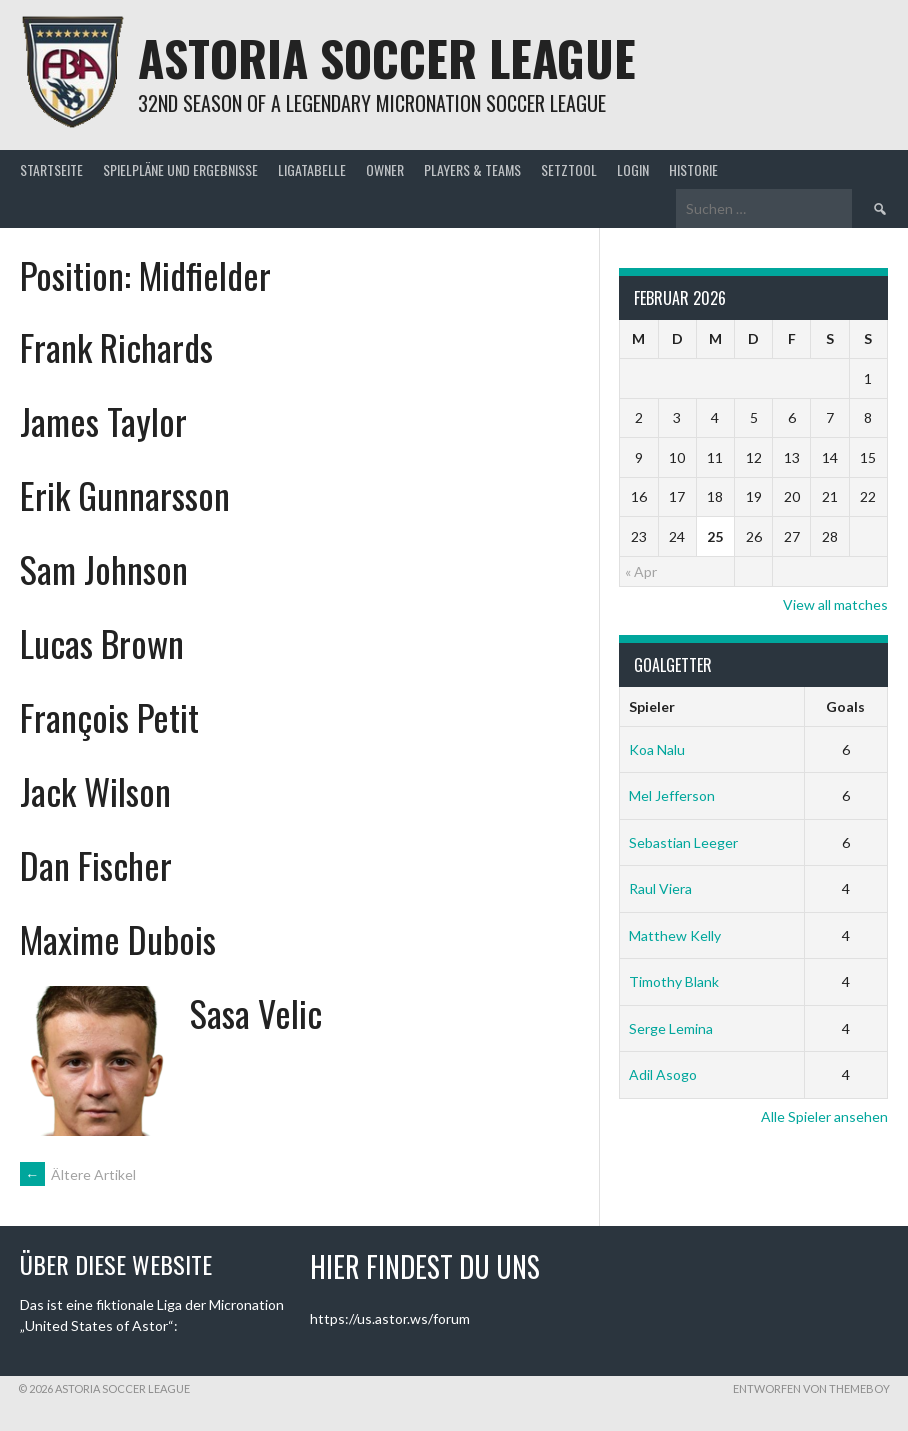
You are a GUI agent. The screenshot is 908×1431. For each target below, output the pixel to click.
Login (633, 169)
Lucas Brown (102, 642)
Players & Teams (472, 169)
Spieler (652, 706)
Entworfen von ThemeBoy (811, 1388)
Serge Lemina (671, 1028)
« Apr (641, 571)
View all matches (835, 604)
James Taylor (103, 420)
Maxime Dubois (118, 938)
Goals (845, 706)
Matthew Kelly (675, 935)
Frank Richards (116, 346)
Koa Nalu (657, 749)
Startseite (51, 169)
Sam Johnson (104, 568)
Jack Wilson (95, 790)
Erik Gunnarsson (125, 494)
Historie (693, 169)
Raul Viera (660, 888)
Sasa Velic (256, 1012)
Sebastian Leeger (683, 842)
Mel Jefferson (672, 795)
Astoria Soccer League (387, 57)
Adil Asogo (663, 1074)
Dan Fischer (96, 864)
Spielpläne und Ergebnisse (180, 169)
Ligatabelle (312, 169)
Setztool (569, 169)
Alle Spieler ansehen (824, 1116)
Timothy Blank (674, 981)
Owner (385, 169)
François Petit (109, 716)
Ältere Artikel (78, 1174)
